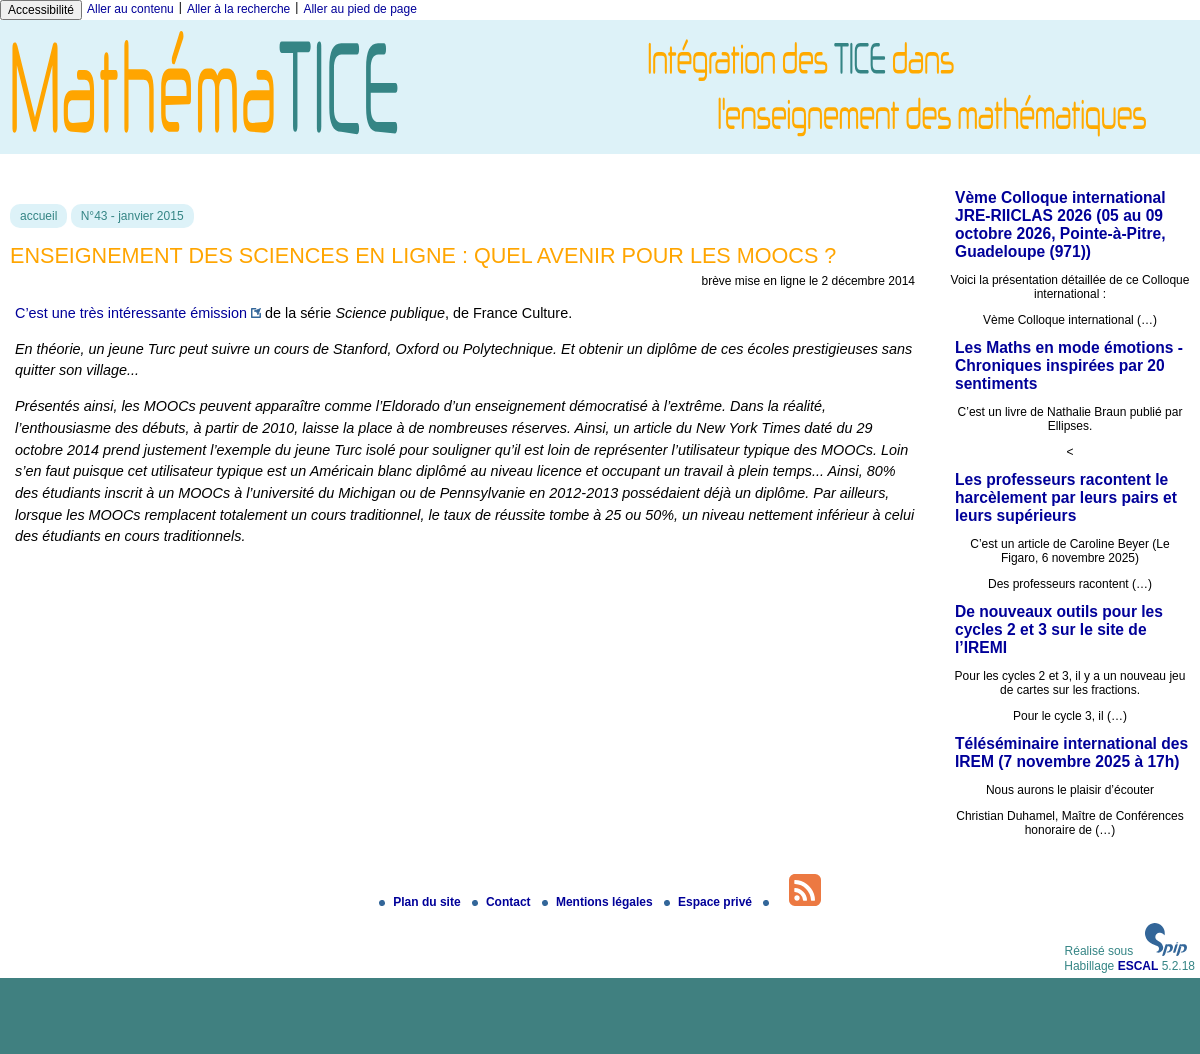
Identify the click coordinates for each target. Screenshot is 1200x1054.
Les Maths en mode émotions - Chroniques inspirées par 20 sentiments (1069, 365)
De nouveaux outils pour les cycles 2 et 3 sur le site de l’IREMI (1059, 629)
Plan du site (421, 902)
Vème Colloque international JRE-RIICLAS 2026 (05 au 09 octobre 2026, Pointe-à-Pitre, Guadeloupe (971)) (1060, 224)
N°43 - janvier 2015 (132, 216)
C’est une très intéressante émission (131, 313)
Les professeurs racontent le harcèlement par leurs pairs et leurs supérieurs (1066, 497)
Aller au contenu (130, 9)
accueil (38, 216)
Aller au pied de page (359, 9)
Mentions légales (599, 902)
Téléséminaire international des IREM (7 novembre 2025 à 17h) (1071, 752)
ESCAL (1138, 966)
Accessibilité (41, 10)
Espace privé (709, 902)
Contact (503, 902)
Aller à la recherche (238, 9)
